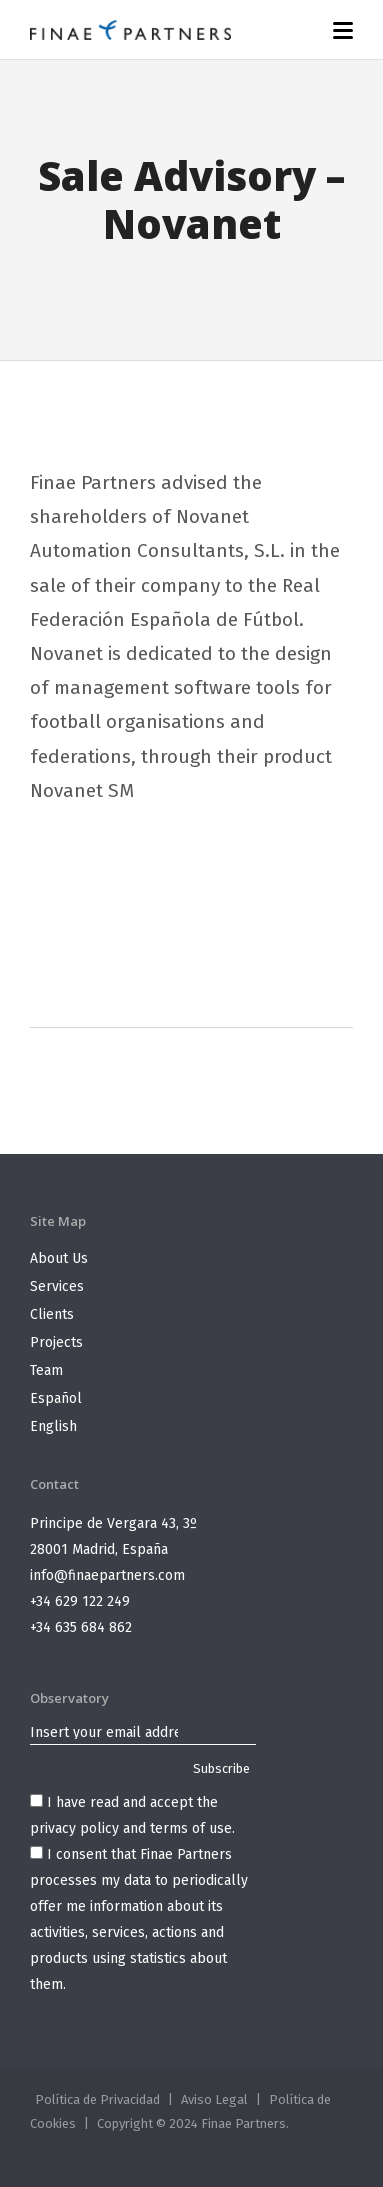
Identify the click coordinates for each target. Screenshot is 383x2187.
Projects (56, 1342)
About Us (59, 1258)
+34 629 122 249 (80, 1601)
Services (57, 1286)
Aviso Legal (214, 2099)
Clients (52, 1314)
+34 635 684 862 (81, 1627)
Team (46, 1370)
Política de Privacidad (97, 2099)
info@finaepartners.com (107, 1575)
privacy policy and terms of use (131, 1828)
